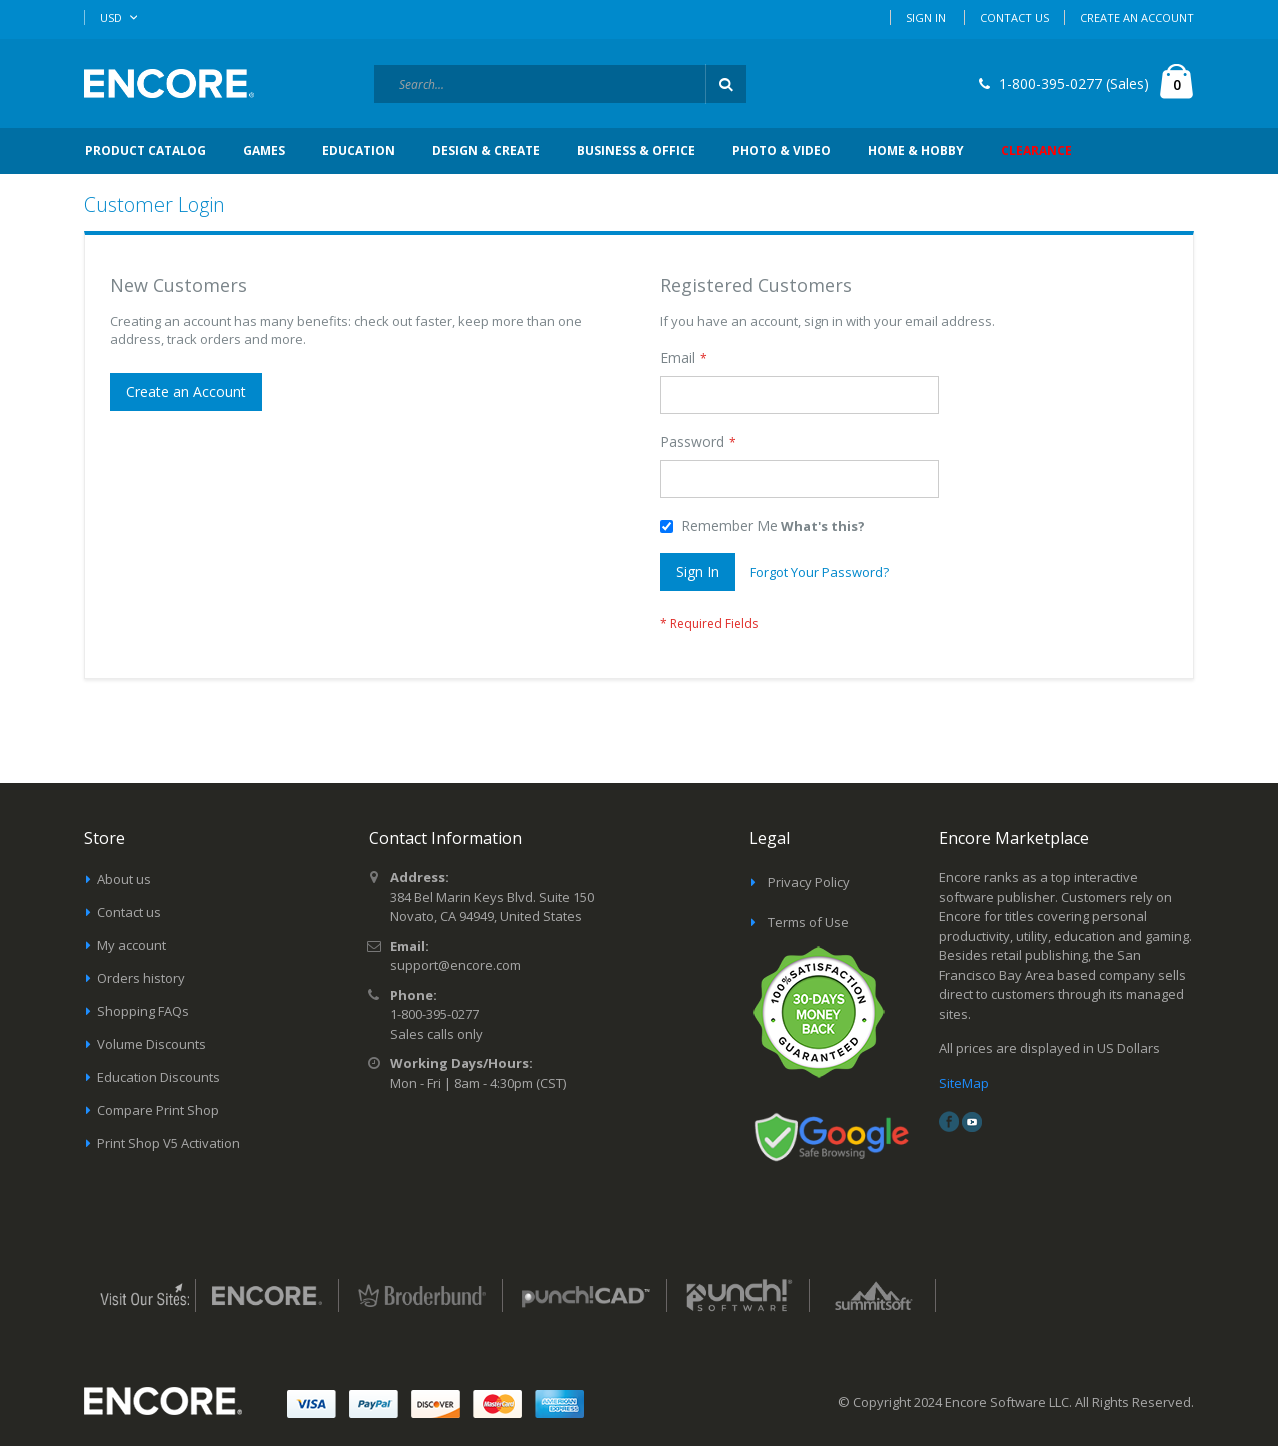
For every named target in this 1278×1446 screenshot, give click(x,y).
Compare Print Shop (158, 1110)
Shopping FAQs (143, 1011)
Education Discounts (158, 1077)
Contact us (129, 912)
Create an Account (1137, 17)
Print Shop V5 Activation (168, 1143)
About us (124, 879)
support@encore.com (455, 965)
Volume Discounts (151, 1044)
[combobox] (560, 84)
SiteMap (964, 1083)
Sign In (926, 17)
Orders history (141, 978)
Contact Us (1014, 17)
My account (131, 945)
